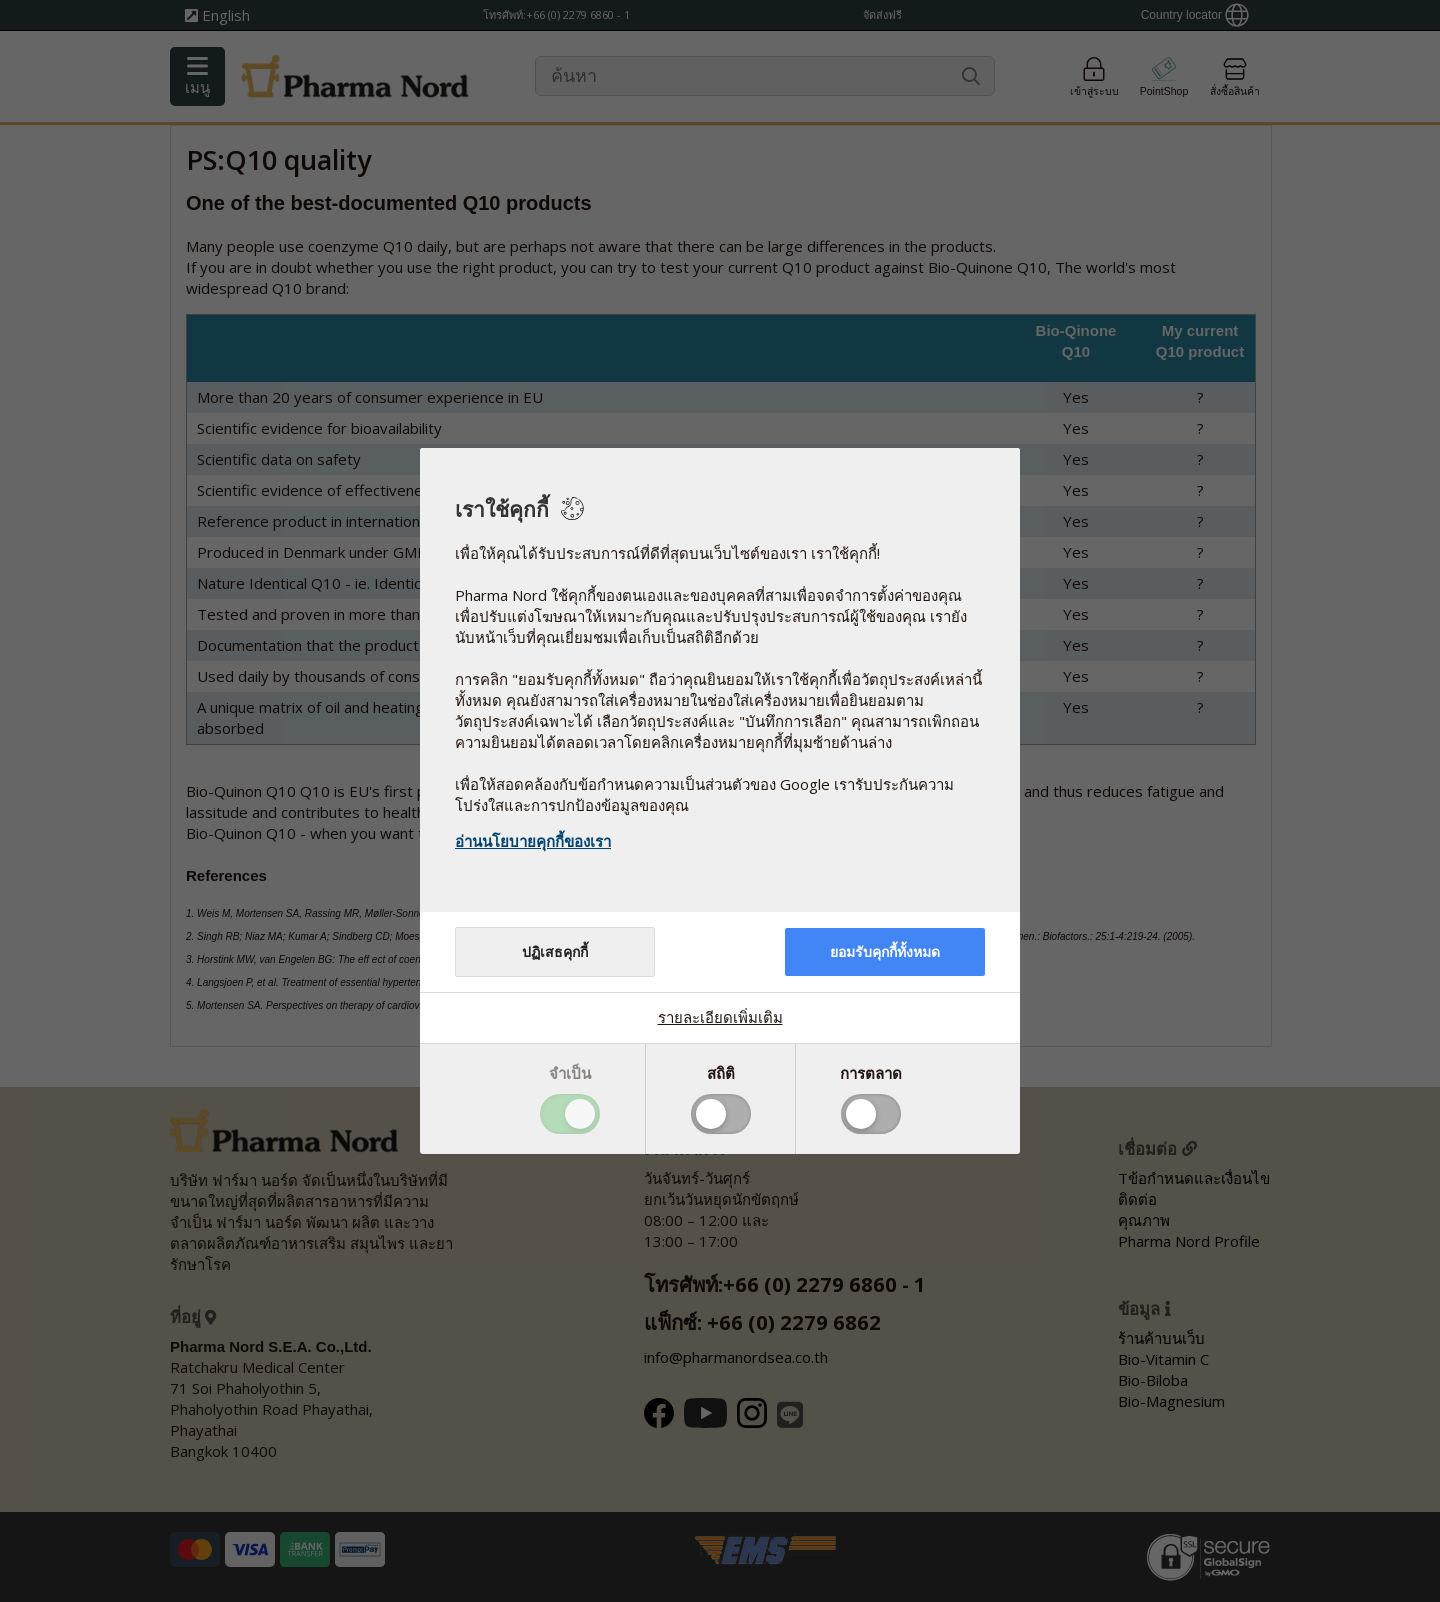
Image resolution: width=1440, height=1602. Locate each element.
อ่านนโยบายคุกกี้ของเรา (533, 841)
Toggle (570, 1114)
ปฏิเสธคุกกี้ (555, 952)
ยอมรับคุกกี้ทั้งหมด (885, 952)
